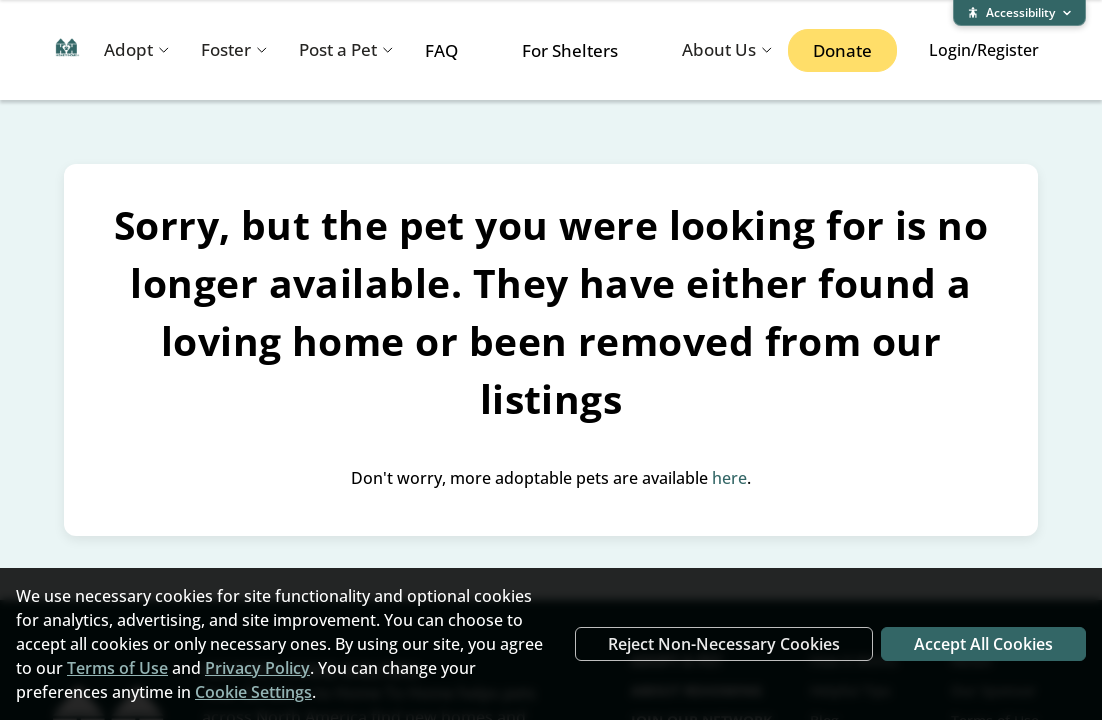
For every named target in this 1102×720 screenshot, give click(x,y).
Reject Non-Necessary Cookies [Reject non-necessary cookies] (724, 644)
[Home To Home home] (67, 50)
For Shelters (570, 50)
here (729, 478)
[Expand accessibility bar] (1019, 13)
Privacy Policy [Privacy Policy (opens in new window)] (257, 668)
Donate (842, 50)
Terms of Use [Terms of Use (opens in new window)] (117, 668)
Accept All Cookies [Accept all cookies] (983, 644)
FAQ (441, 50)
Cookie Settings (253, 692)
